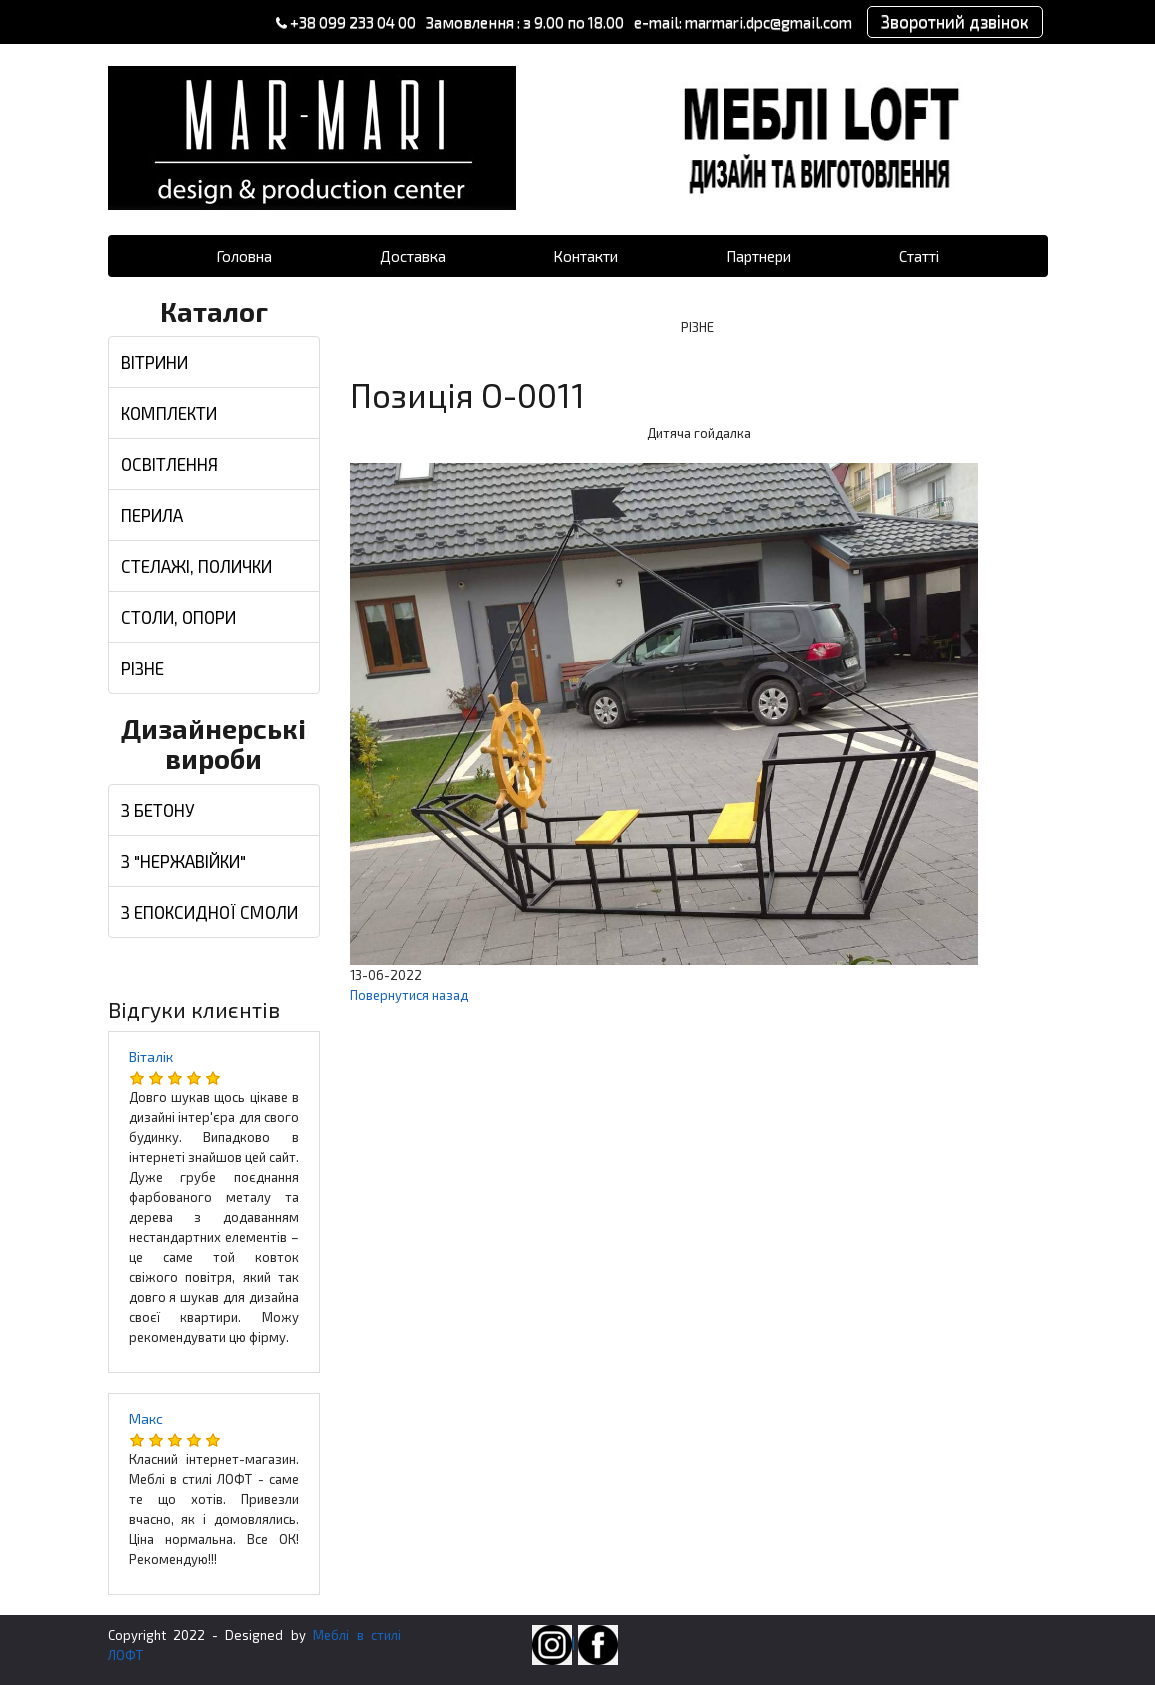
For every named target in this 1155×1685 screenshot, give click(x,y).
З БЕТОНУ (158, 810)
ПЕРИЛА (152, 515)
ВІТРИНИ (154, 362)
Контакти (585, 256)
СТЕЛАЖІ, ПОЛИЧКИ (196, 566)
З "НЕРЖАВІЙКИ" (183, 861)
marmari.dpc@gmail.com (768, 21)
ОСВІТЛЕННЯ (169, 464)
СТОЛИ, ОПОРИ (178, 617)
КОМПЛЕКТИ (169, 413)
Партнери (758, 256)
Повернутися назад (409, 995)
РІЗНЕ (142, 668)
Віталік (151, 1056)
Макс (146, 1418)
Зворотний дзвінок (955, 21)
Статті (919, 256)
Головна (244, 256)
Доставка (413, 256)
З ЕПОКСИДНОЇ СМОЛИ (209, 912)
